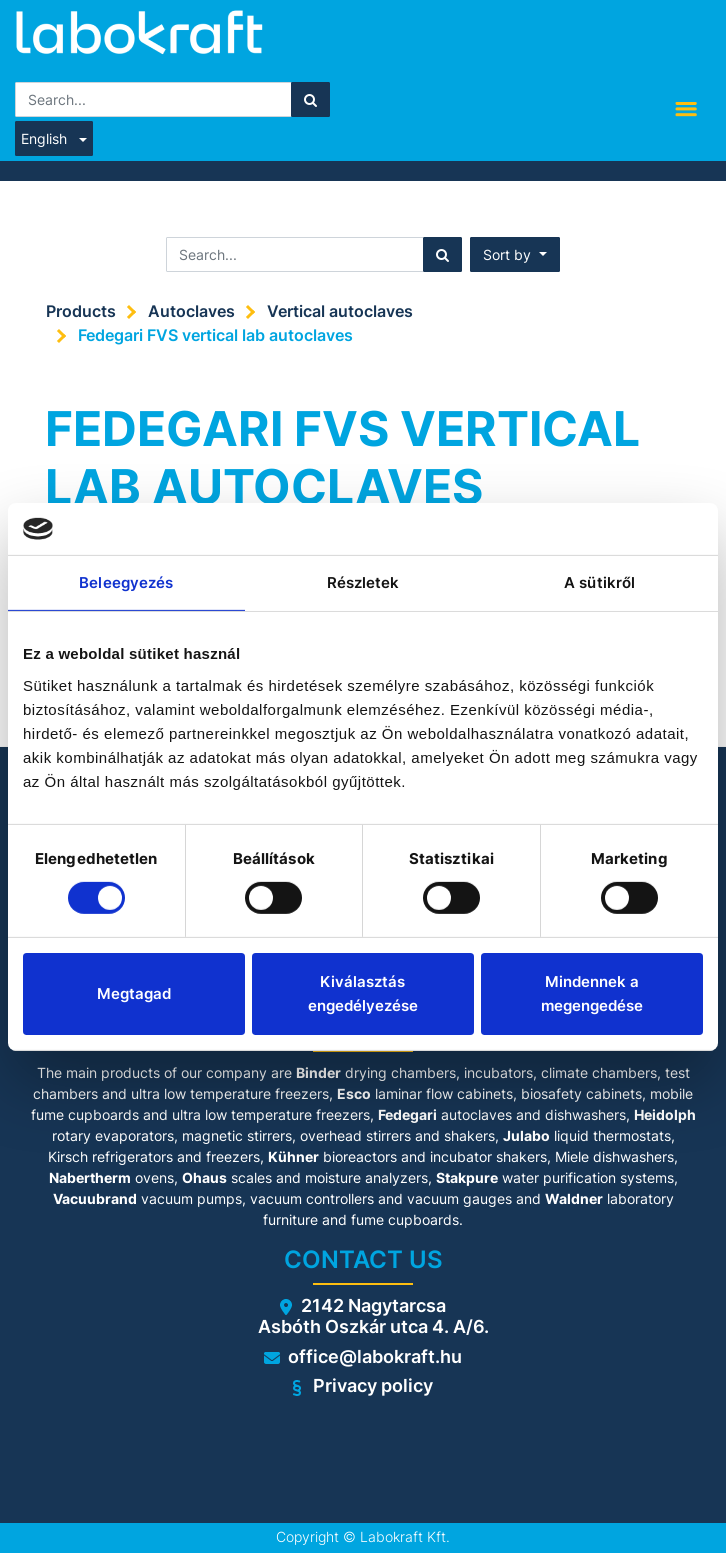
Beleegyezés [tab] (126, 582)
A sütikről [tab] (599, 582)
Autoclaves (191, 311)
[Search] (310, 99)
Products (81, 311)
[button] (515, 254)
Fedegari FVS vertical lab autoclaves (215, 335)
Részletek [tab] (363, 582)
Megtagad (134, 993)
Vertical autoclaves (340, 311)
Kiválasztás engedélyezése (363, 993)
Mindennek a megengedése (592, 993)
